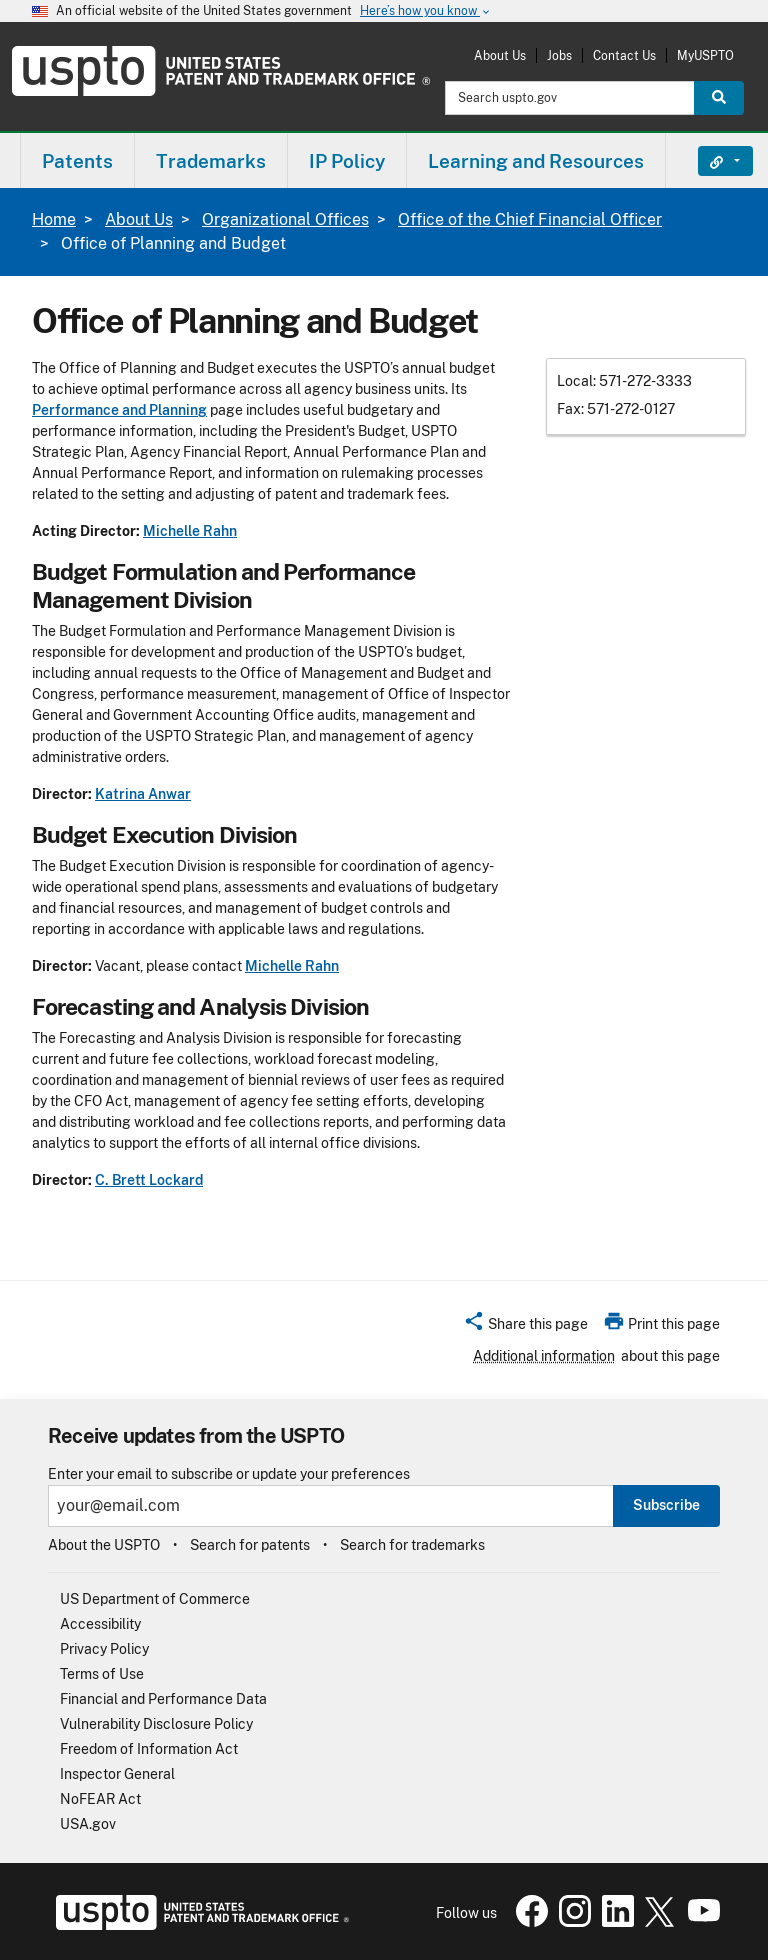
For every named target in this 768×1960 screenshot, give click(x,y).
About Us (500, 55)
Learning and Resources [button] (536, 161)
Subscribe (666, 1505)
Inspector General (117, 1774)
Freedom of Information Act (149, 1749)
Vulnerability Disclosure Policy (156, 1724)
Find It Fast (710, 161)
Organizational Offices (285, 219)
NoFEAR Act (100, 1799)
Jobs (559, 55)
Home (54, 219)
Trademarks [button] (211, 161)
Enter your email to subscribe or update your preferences (229, 1474)
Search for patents (250, 1545)
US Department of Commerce (155, 1599)
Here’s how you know (426, 11)
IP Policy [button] (347, 161)
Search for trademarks (412, 1545)
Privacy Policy (104, 1649)
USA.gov (88, 1824)
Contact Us (624, 55)
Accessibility (100, 1624)
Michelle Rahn (190, 531)
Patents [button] (77, 161)
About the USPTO (104, 1545)
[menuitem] (77, 160)
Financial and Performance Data (163, 1699)
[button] (525, 1327)
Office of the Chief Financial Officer (530, 219)
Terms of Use (102, 1674)
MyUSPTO (705, 55)
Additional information (544, 1356)
